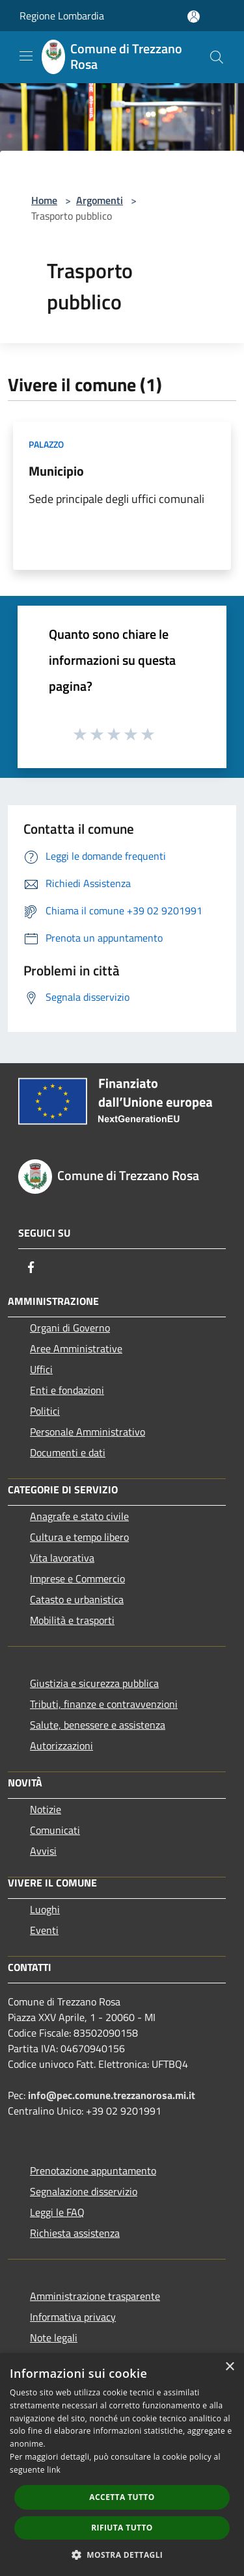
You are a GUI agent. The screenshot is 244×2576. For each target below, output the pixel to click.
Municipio (56, 471)
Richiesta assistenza (75, 2233)
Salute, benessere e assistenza (97, 1724)
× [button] (229, 2367)
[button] (122, 2554)
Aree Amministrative (76, 1348)
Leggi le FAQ (57, 2212)
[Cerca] (216, 57)
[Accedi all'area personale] (193, 16)
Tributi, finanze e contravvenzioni (104, 1704)
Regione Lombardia (62, 15)
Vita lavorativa (62, 1557)
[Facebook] (31, 1267)
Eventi (44, 1930)
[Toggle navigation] (26, 56)
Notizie (45, 1809)
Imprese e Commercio (77, 1578)
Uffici (41, 1369)
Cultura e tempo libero (79, 1537)
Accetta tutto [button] (121, 2497)
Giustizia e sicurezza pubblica (94, 1683)
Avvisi (43, 1851)
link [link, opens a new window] (54, 2469)
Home (44, 200)
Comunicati (55, 1830)
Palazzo (46, 444)
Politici (45, 1411)
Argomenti (99, 200)
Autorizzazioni (61, 1745)
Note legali (53, 2337)
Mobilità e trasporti (72, 1620)
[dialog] (122, 2464)
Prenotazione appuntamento (93, 2170)
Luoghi (45, 1909)
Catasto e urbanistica (77, 1599)
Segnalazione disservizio (83, 2191)
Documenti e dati (67, 1452)
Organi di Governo (70, 1327)
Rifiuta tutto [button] (122, 2527)
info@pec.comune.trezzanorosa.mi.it (111, 2095)
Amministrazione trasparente (95, 2296)
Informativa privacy (73, 2317)
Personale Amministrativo (87, 1431)
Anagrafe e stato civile (79, 1516)
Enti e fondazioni (67, 1390)
